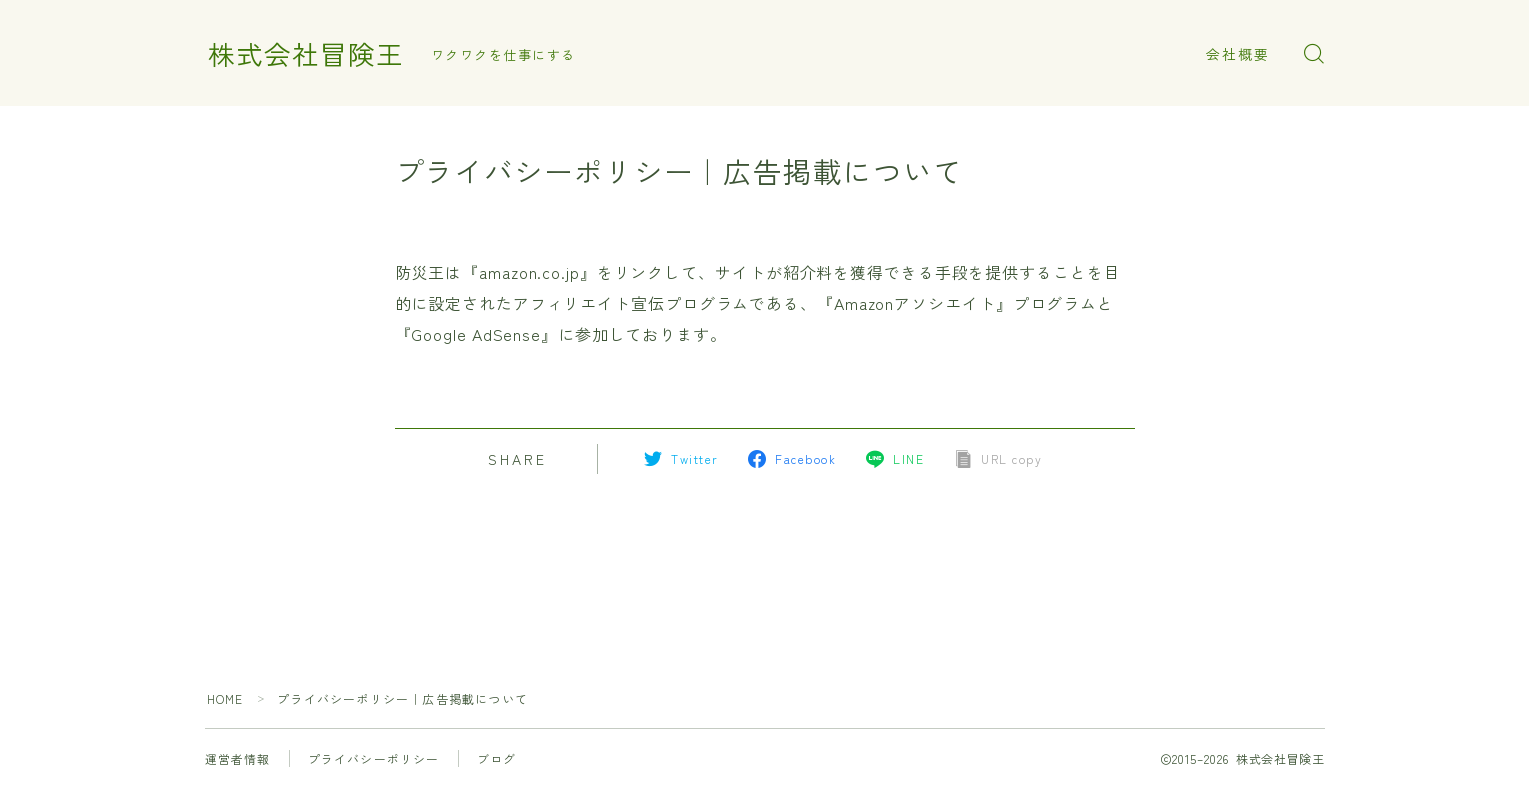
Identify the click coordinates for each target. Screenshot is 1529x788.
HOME (225, 698)
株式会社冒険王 (306, 54)
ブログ (497, 758)
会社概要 (1238, 54)
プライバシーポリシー (374, 758)
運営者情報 (238, 758)
